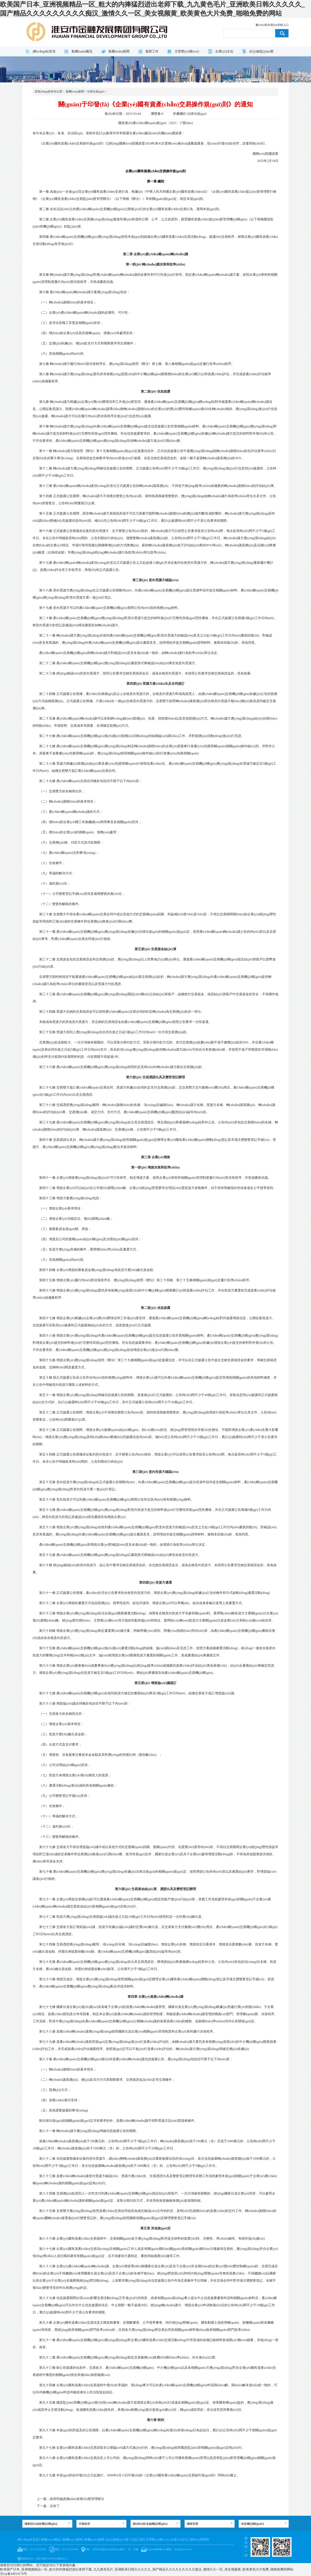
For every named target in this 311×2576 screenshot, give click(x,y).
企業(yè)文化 (179, 2539)
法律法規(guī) (95, 91)
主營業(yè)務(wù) (156, 2539)
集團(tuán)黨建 (94, 2539)
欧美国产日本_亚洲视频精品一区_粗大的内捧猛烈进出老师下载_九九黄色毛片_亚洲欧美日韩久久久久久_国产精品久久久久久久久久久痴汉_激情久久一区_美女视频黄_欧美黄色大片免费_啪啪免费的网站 (146, 2569)
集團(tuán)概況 (50, 2539)
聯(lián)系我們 (199, 2539)
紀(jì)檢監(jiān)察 (117, 2539)
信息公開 (137, 2539)
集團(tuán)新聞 (75, 91)
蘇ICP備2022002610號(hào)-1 (52, 2558)
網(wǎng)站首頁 (28, 2539)
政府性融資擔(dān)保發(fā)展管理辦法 (77, 2499)
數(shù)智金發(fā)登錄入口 (272, 24)
